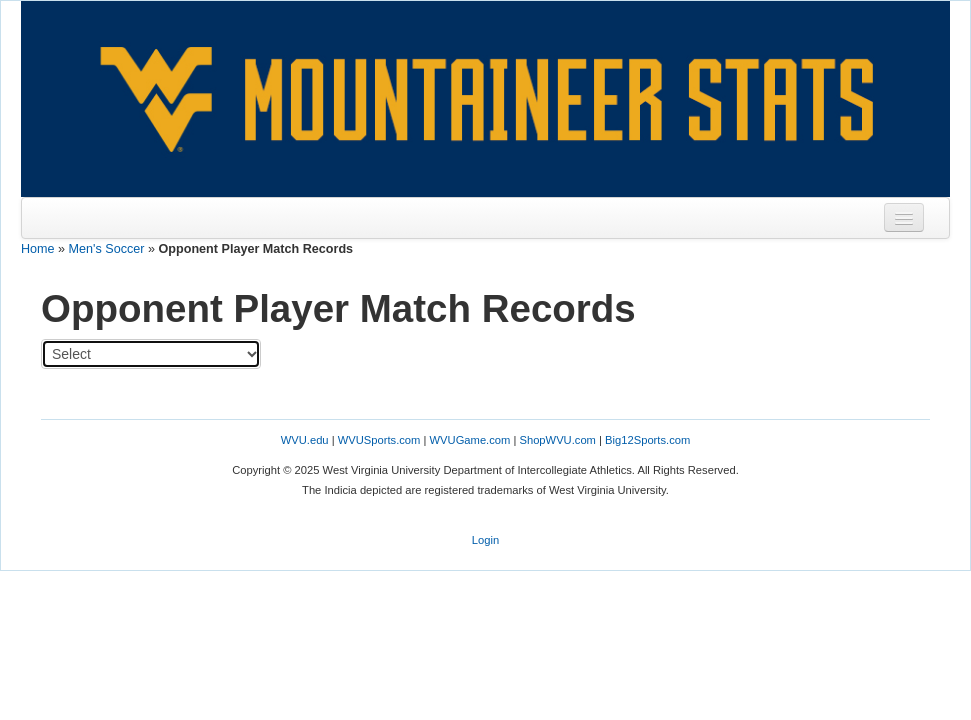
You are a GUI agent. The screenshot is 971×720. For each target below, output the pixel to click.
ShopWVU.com (557, 440)
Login (485, 540)
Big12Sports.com (647, 440)
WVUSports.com (379, 440)
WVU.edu (305, 440)
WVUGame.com (470, 440)
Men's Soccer (107, 249)
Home (38, 249)
